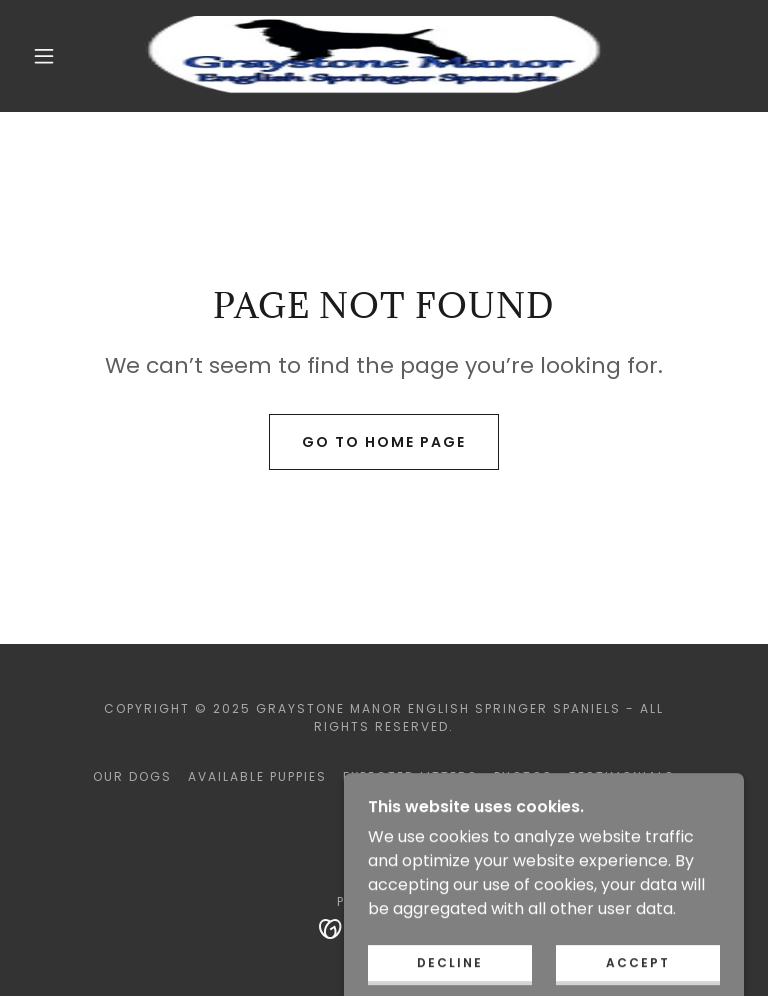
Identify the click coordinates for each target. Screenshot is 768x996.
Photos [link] (523, 776)
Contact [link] (383, 810)
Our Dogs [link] (132, 776)
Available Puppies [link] (257, 776)
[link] (368, 56)
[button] (44, 56)
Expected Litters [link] (410, 776)
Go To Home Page (384, 442)
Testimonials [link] (622, 776)
